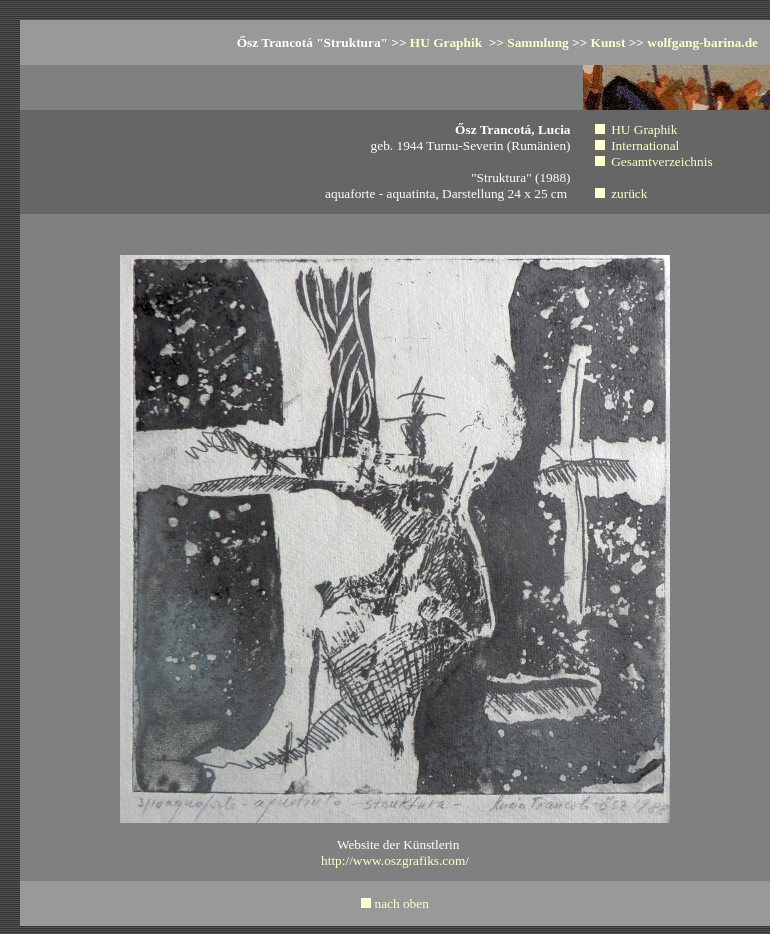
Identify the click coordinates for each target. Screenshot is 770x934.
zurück (629, 193)
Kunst (608, 42)
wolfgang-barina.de (702, 42)
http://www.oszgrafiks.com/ (395, 860)
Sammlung (537, 42)
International (645, 145)
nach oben (401, 903)
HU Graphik (448, 42)
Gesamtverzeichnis (661, 161)
